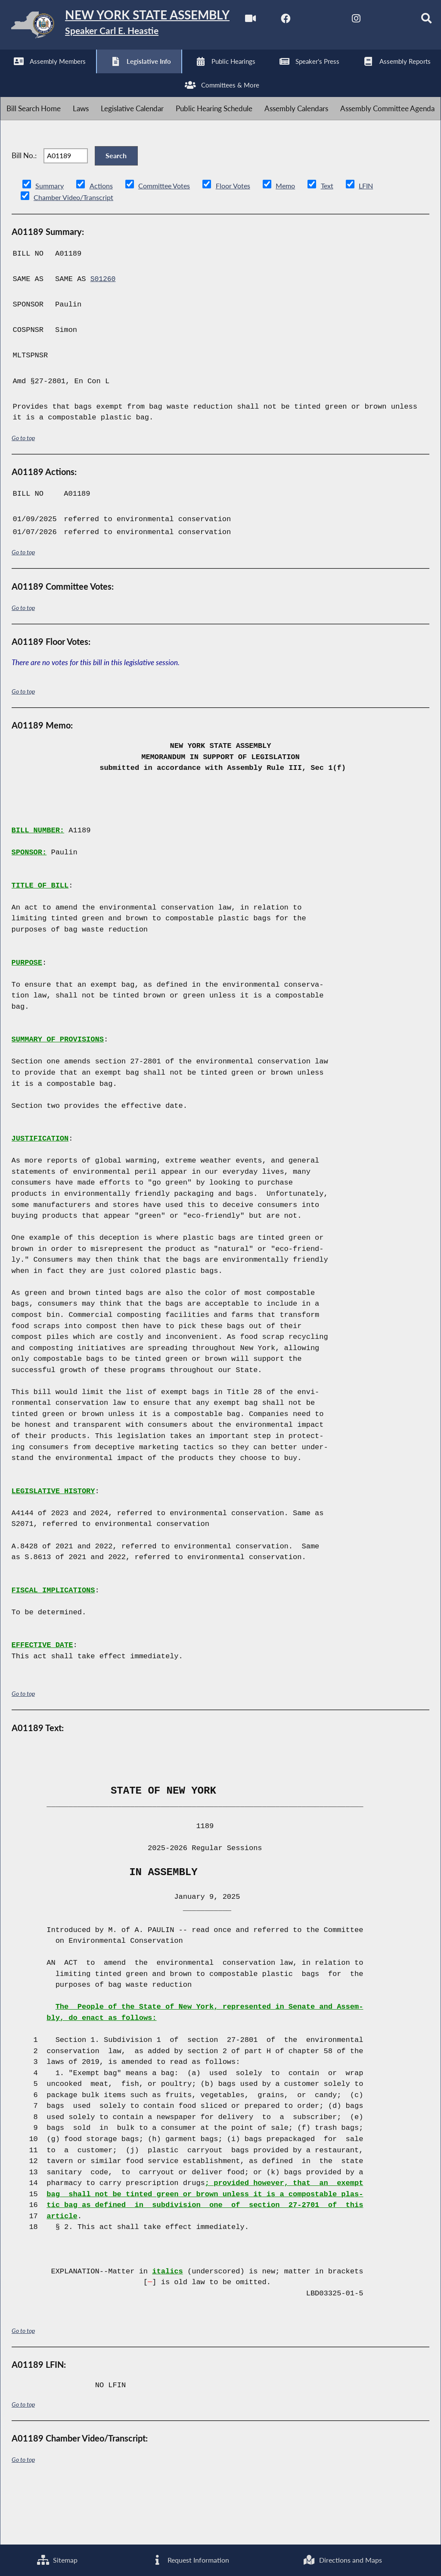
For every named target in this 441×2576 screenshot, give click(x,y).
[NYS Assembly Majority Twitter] (81, 74)
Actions (102, 241)
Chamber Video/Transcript (76, 253)
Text (337, 241)
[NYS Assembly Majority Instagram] (117, 74)
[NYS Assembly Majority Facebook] (45, 74)
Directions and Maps (342, 2559)
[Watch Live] (9, 74)
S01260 (103, 336)
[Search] (189, 74)
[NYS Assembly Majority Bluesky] (153, 74)
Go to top (23, 493)
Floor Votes (239, 241)
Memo (294, 241)
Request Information (189, 2559)
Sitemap (57, 2559)
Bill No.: (24, 207)
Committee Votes (168, 241)
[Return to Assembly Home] (133, 26)
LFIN (377, 241)
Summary (50, 241)
